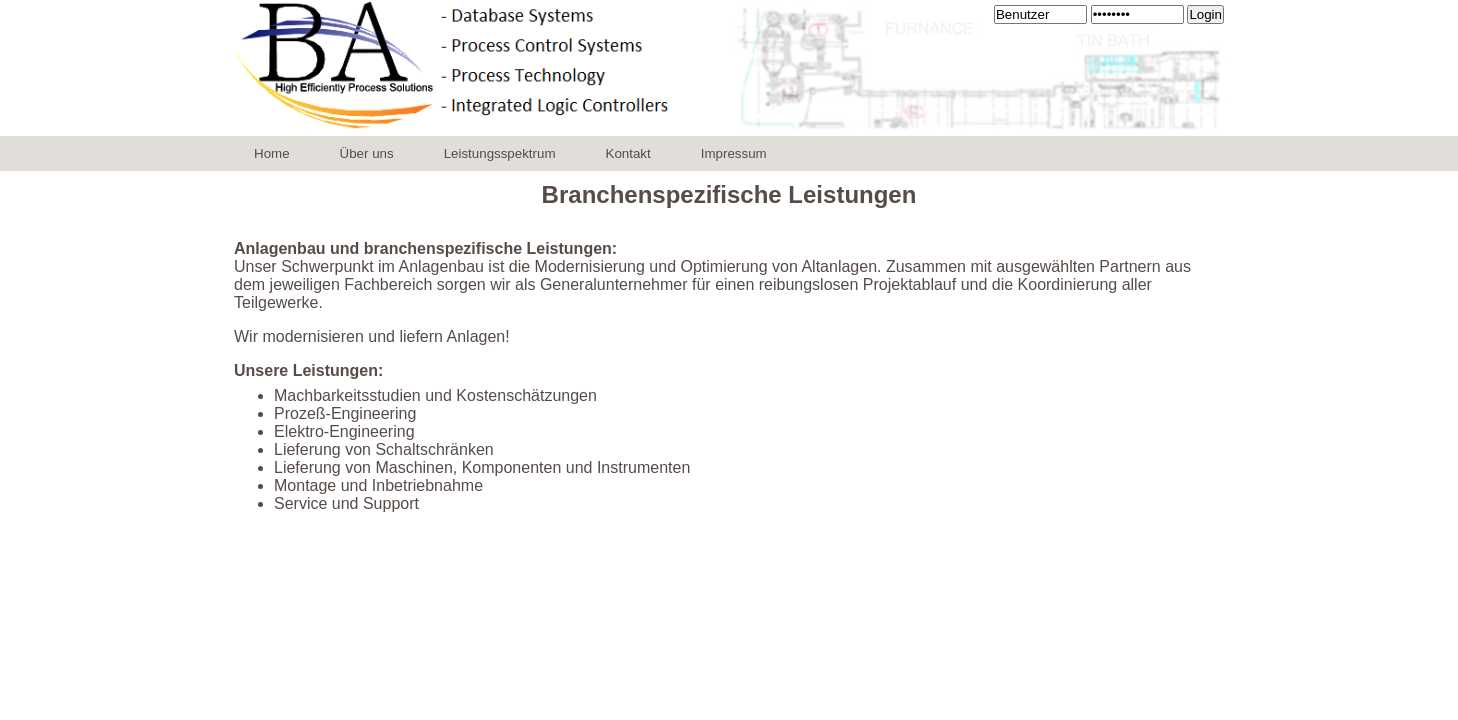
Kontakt (628, 153)
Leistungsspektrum (500, 153)
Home (272, 153)
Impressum (734, 153)
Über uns (367, 153)
